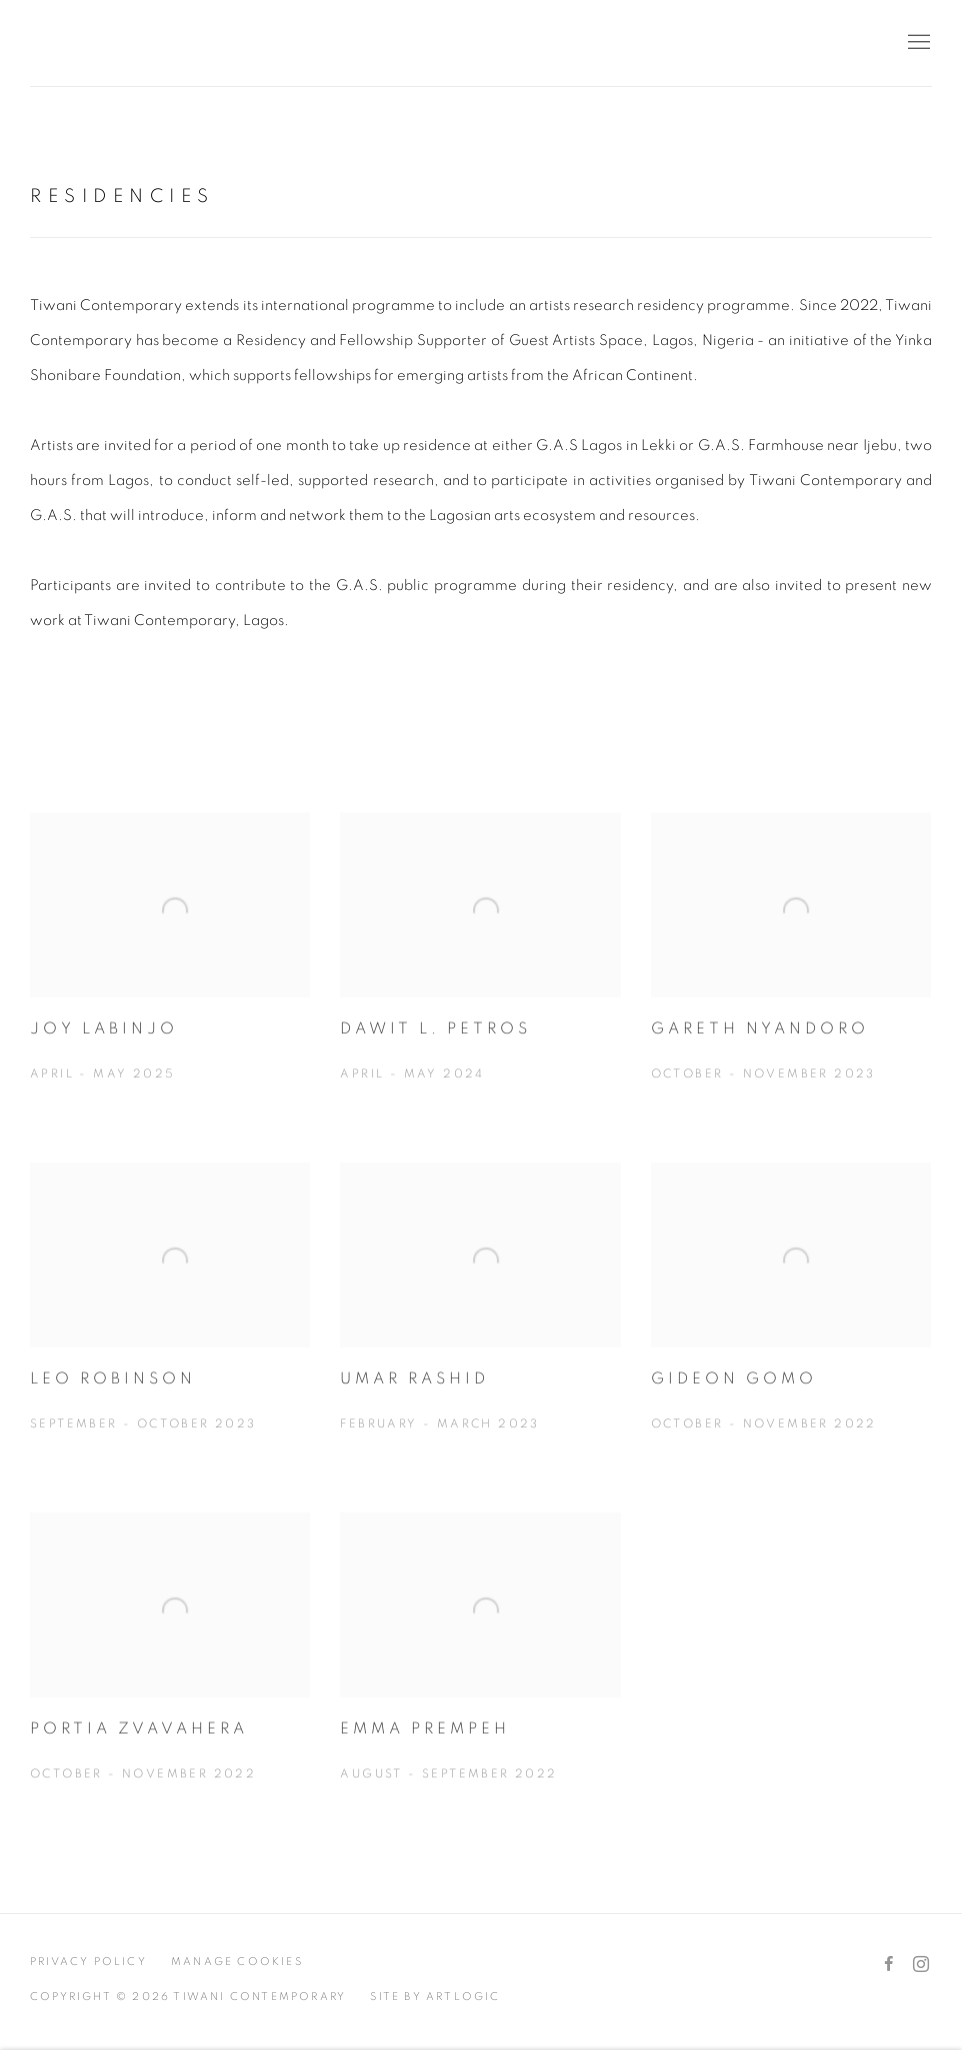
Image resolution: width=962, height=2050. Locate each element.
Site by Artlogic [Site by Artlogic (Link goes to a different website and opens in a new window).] (435, 1996)
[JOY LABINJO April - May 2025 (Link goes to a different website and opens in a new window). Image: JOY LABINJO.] (170, 973)
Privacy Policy (88, 1961)
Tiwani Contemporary (150, 43)
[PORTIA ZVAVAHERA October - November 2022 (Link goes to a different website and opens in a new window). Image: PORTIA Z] (170, 1673)
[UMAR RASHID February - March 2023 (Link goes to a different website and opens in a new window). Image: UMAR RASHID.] (480, 1323)
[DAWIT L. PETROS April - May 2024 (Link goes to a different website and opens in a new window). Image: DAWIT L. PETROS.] (480, 973)
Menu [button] (917, 43)
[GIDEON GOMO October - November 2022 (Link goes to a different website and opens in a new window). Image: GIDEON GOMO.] (791, 1323)
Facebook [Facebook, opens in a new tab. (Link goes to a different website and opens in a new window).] (889, 1965)
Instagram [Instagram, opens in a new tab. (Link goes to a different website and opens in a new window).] (921, 1965)
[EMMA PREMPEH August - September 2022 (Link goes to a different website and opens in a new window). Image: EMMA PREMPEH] (480, 1673)
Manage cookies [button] (237, 1961)
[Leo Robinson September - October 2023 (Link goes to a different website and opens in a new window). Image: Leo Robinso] (170, 1323)
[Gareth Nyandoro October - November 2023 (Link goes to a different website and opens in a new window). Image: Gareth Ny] (791, 973)
